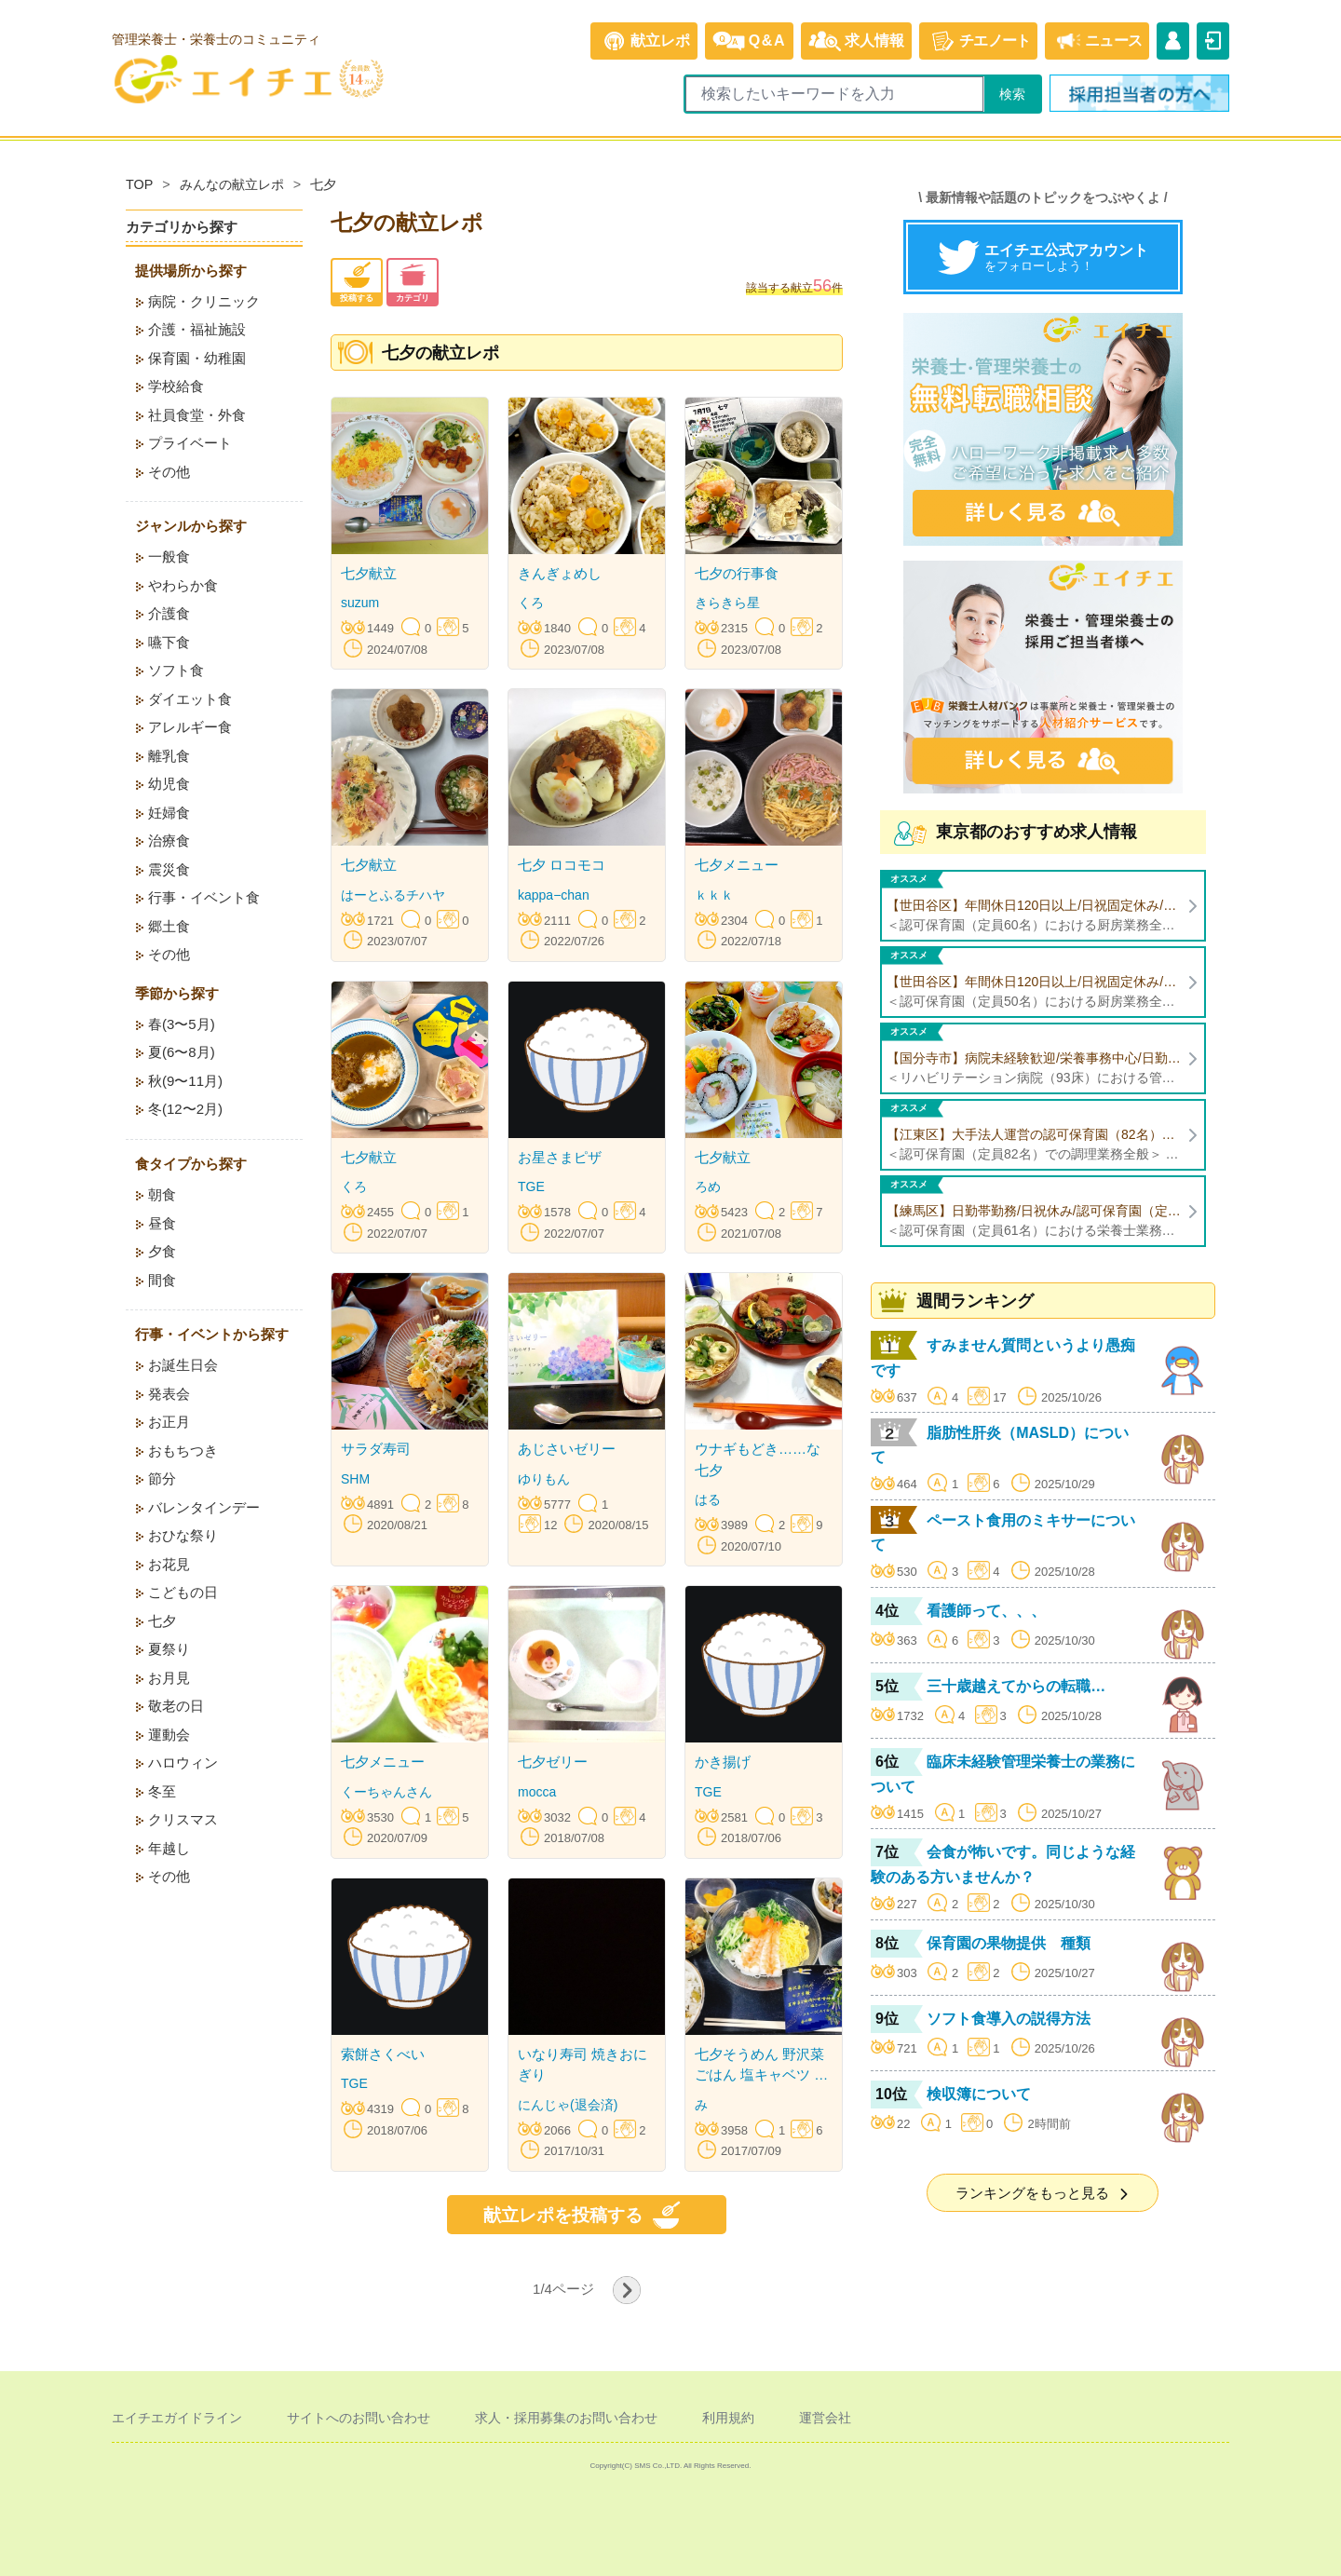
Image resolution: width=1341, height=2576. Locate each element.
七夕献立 (369, 573)
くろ (531, 602)
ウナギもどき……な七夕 (757, 1459)
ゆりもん (544, 1478)
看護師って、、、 (986, 1611)
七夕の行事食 (737, 573)
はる (708, 1499)
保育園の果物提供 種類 (1008, 1943)
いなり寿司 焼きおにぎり (582, 2064)
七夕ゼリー (553, 1761)
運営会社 (825, 2417)
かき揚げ (723, 1761)
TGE (531, 1186)
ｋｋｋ (714, 895)
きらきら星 (727, 602)
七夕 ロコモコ (561, 865)
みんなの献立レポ (232, 184)
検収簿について (979, 2094)
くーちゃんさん (386, 1791)
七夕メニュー (737, 865)
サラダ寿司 (376, 1449)
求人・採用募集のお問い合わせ (566, 2417)
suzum (360, 602)
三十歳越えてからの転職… (1016, 1686)
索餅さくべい (383, 2054)
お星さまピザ (560, 1157)
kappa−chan (553, 895)
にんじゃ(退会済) (567, 2104)
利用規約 (728, 2417)
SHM (355, 1478)
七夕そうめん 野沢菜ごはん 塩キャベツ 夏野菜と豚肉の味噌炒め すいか (761, 2066)
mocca (537, 1791)
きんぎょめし (560, 573)
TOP (139, 184)
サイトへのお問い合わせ (358, 2417)
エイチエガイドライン (177, 2417)
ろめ (708, 1186)
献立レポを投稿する (587, 2215)
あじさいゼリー (567, 1449)
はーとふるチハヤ (393, 895)
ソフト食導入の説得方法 (1008, 2019)
